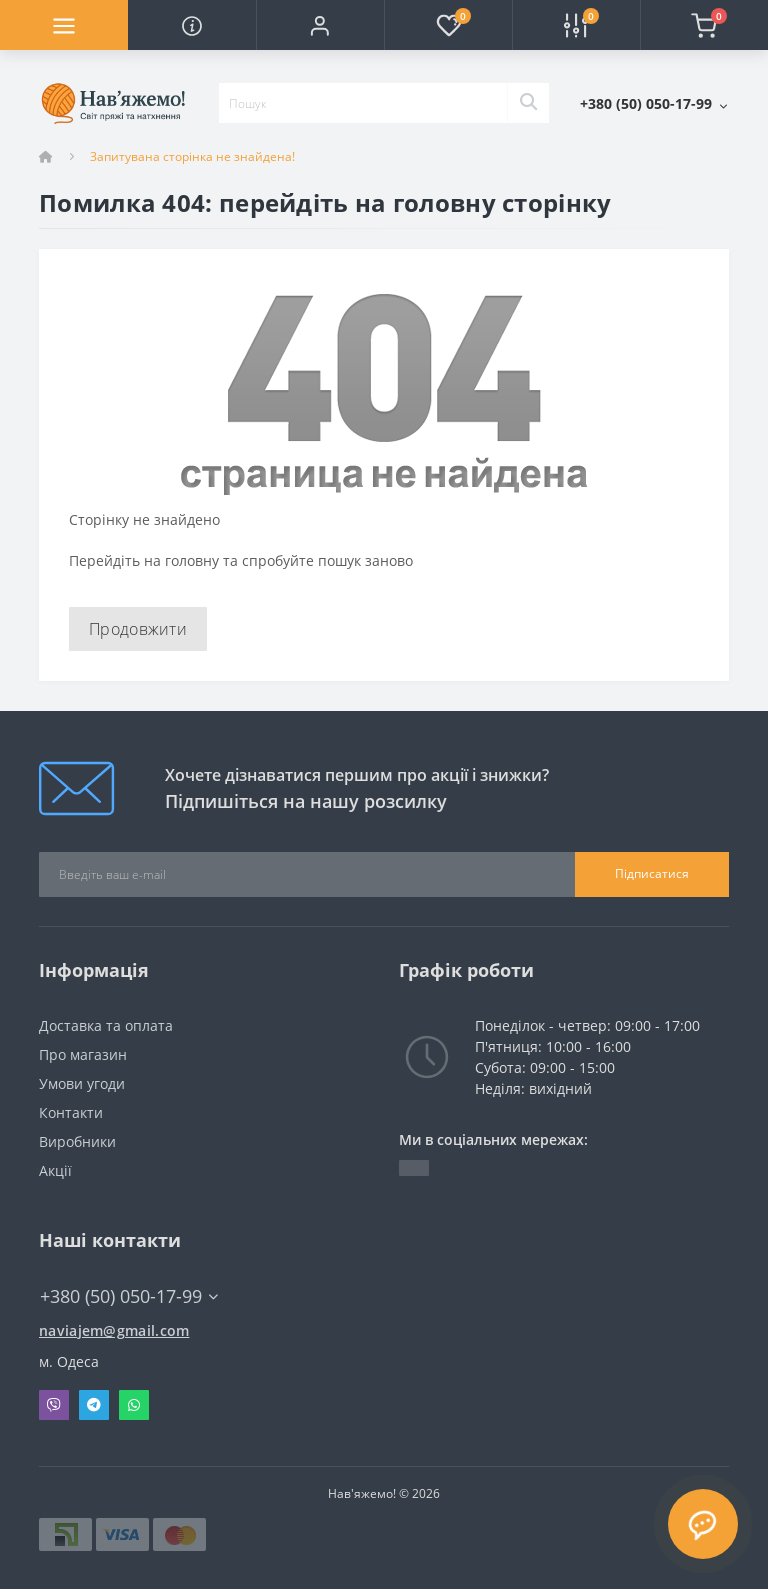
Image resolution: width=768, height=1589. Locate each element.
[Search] (528, 103)
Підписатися (652, 873)
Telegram (94, 1405)
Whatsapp (134, 1405)
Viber (54, 1405)
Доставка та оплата (106, 1025)
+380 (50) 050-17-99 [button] (129, 1296)
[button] (320, 25)
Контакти (71, 1112)
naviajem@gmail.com (114, 1330)
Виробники (77, 1141)
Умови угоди (82, 1083)
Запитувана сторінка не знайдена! (192, 156)
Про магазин (83, 1054)
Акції (55, 1170)
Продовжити (138, 629)
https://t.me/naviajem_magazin (414, 1168)
